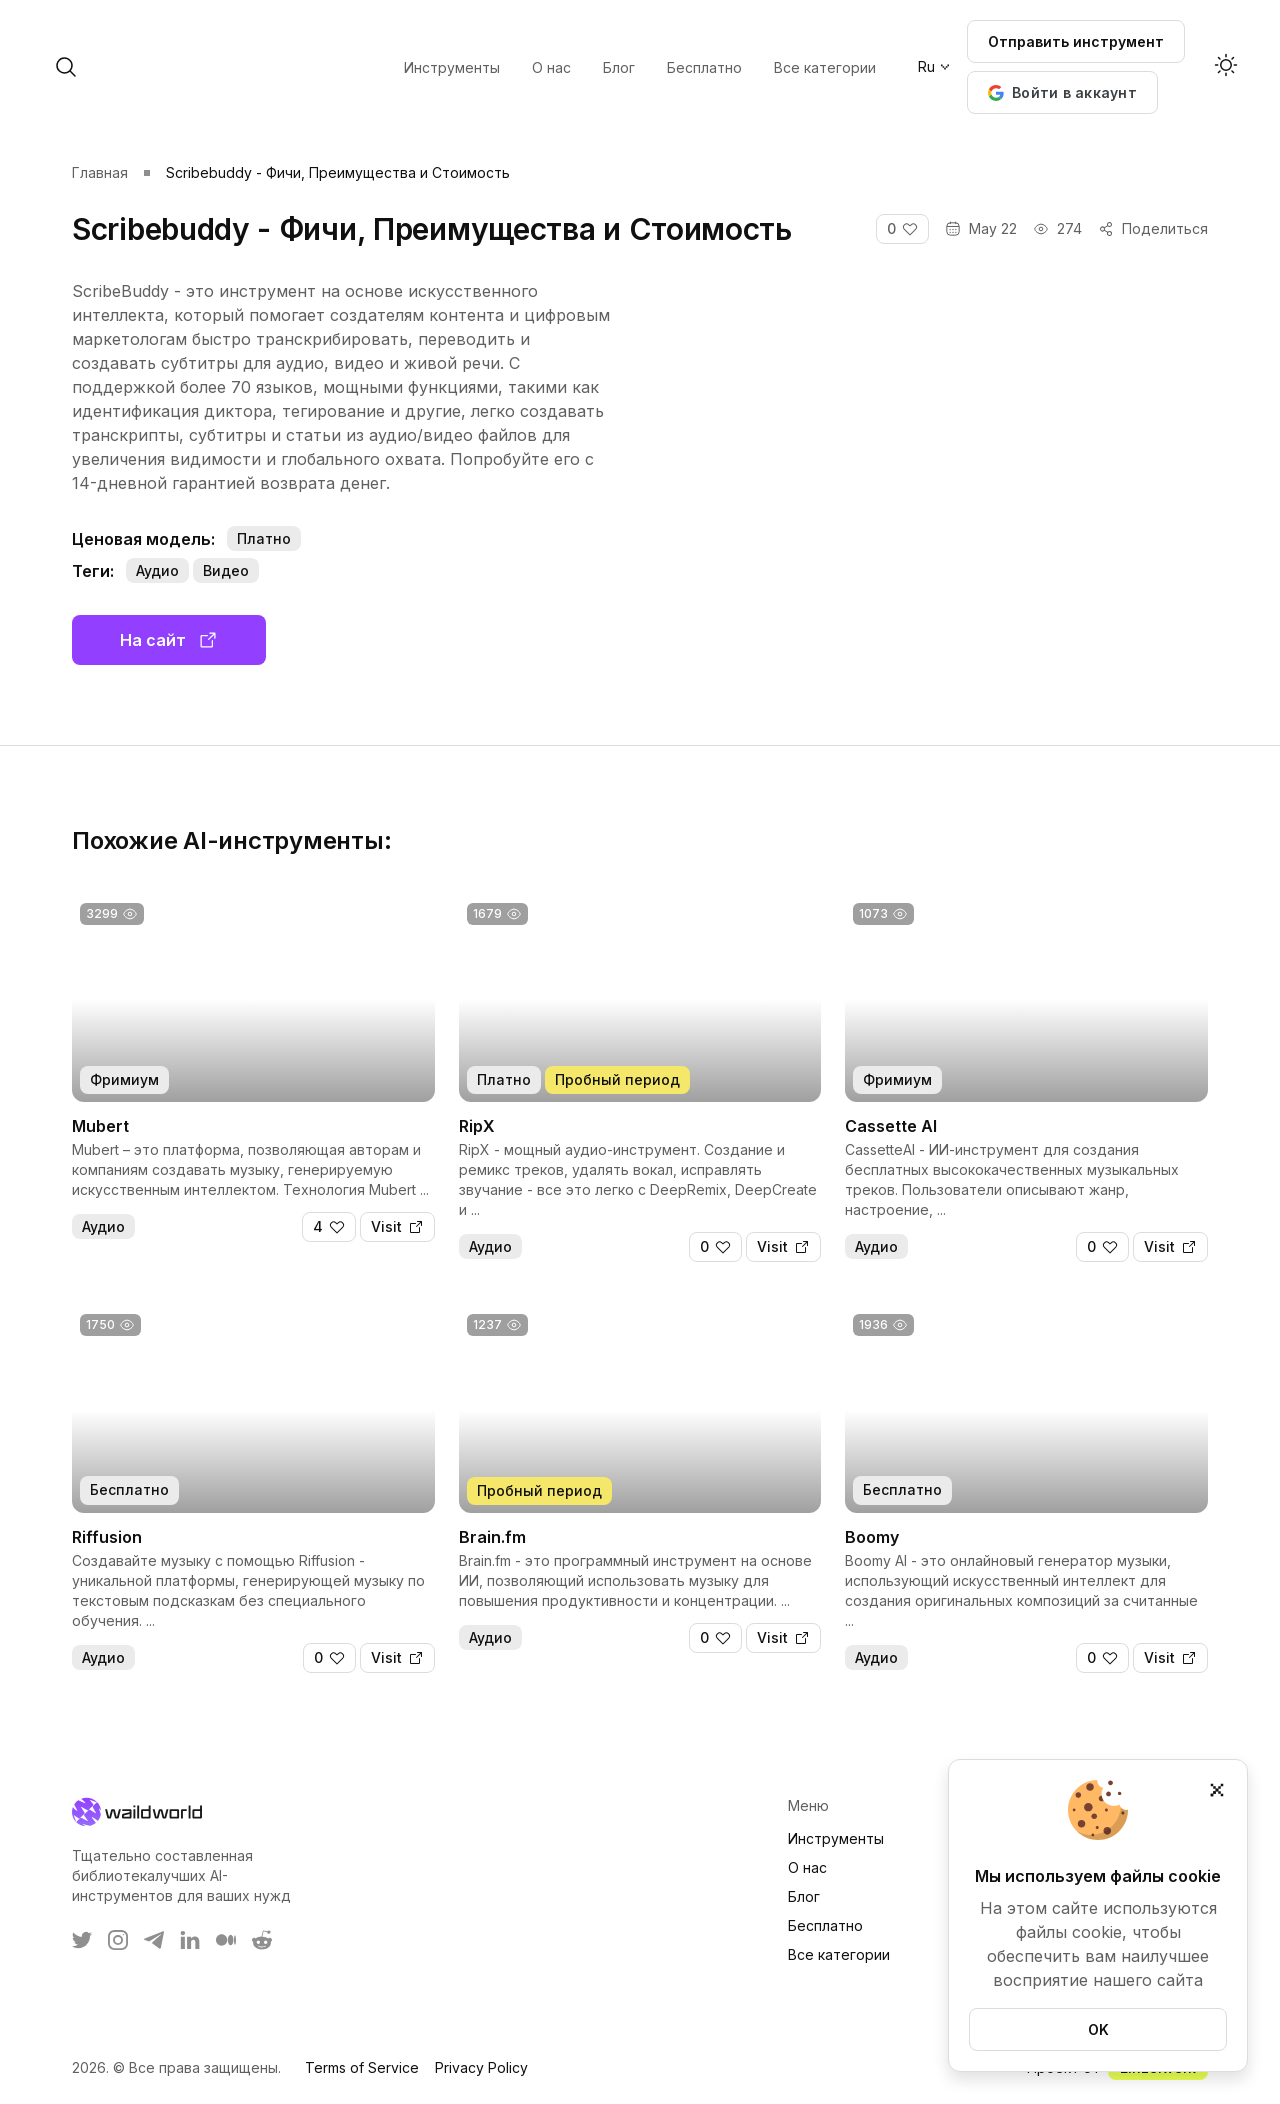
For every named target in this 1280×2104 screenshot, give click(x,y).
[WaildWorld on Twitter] (82, 1940)
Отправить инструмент (1076, 41)
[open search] (228, 67)
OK (1098, 2029)
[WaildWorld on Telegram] (154, 1940)
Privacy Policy (481, 2067)
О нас (807, 1867)
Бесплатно (825, 1925)
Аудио (157, 570)
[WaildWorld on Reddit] (262, 1940)
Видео (226, 570)
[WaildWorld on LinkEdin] (190, 1940)
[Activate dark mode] (1226, 67)
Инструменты (836, 1838)
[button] (1062, 92)
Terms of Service (362, 2067)
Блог (804, 1896)
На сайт (169, 640)
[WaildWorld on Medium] (226, 1940)
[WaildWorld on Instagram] (118, 1940)
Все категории (839, 1954)
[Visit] (397, 1227)
